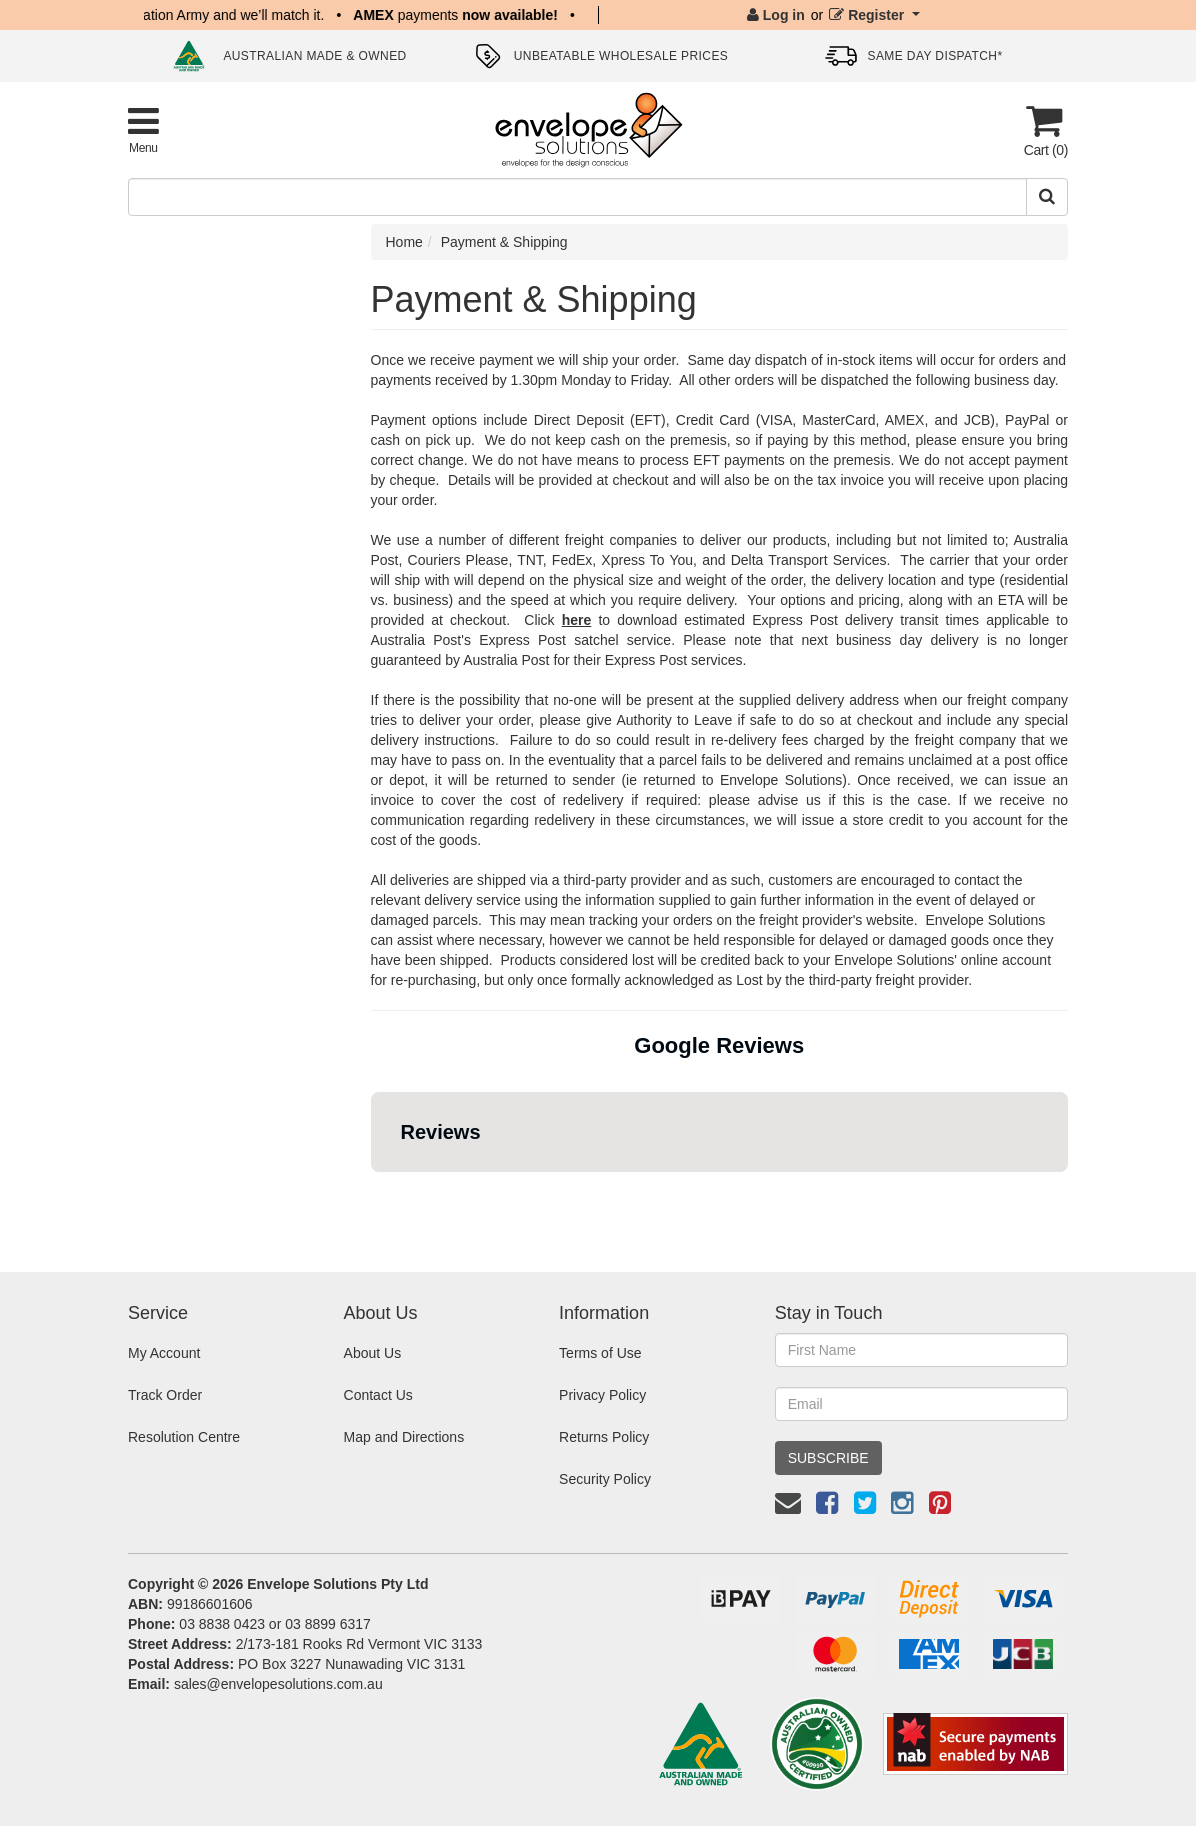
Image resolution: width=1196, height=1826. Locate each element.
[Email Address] (921, 1404)
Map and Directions (404, 1437)
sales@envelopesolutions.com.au (278, 1684)
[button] (371, 1192)
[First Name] (921, 1350)
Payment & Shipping (504, 242)
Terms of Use (600, 1353)
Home (404, 242)
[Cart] (1044, 130)
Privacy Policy (602, 1395)
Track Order (165, 1395)
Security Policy (605, 1479)
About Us (373, 1353)
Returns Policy (604, 1437)
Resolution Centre (184, 1437)
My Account (164, 1353)
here (577, 620)
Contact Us (378, 1395)
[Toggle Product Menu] (143, 129)
